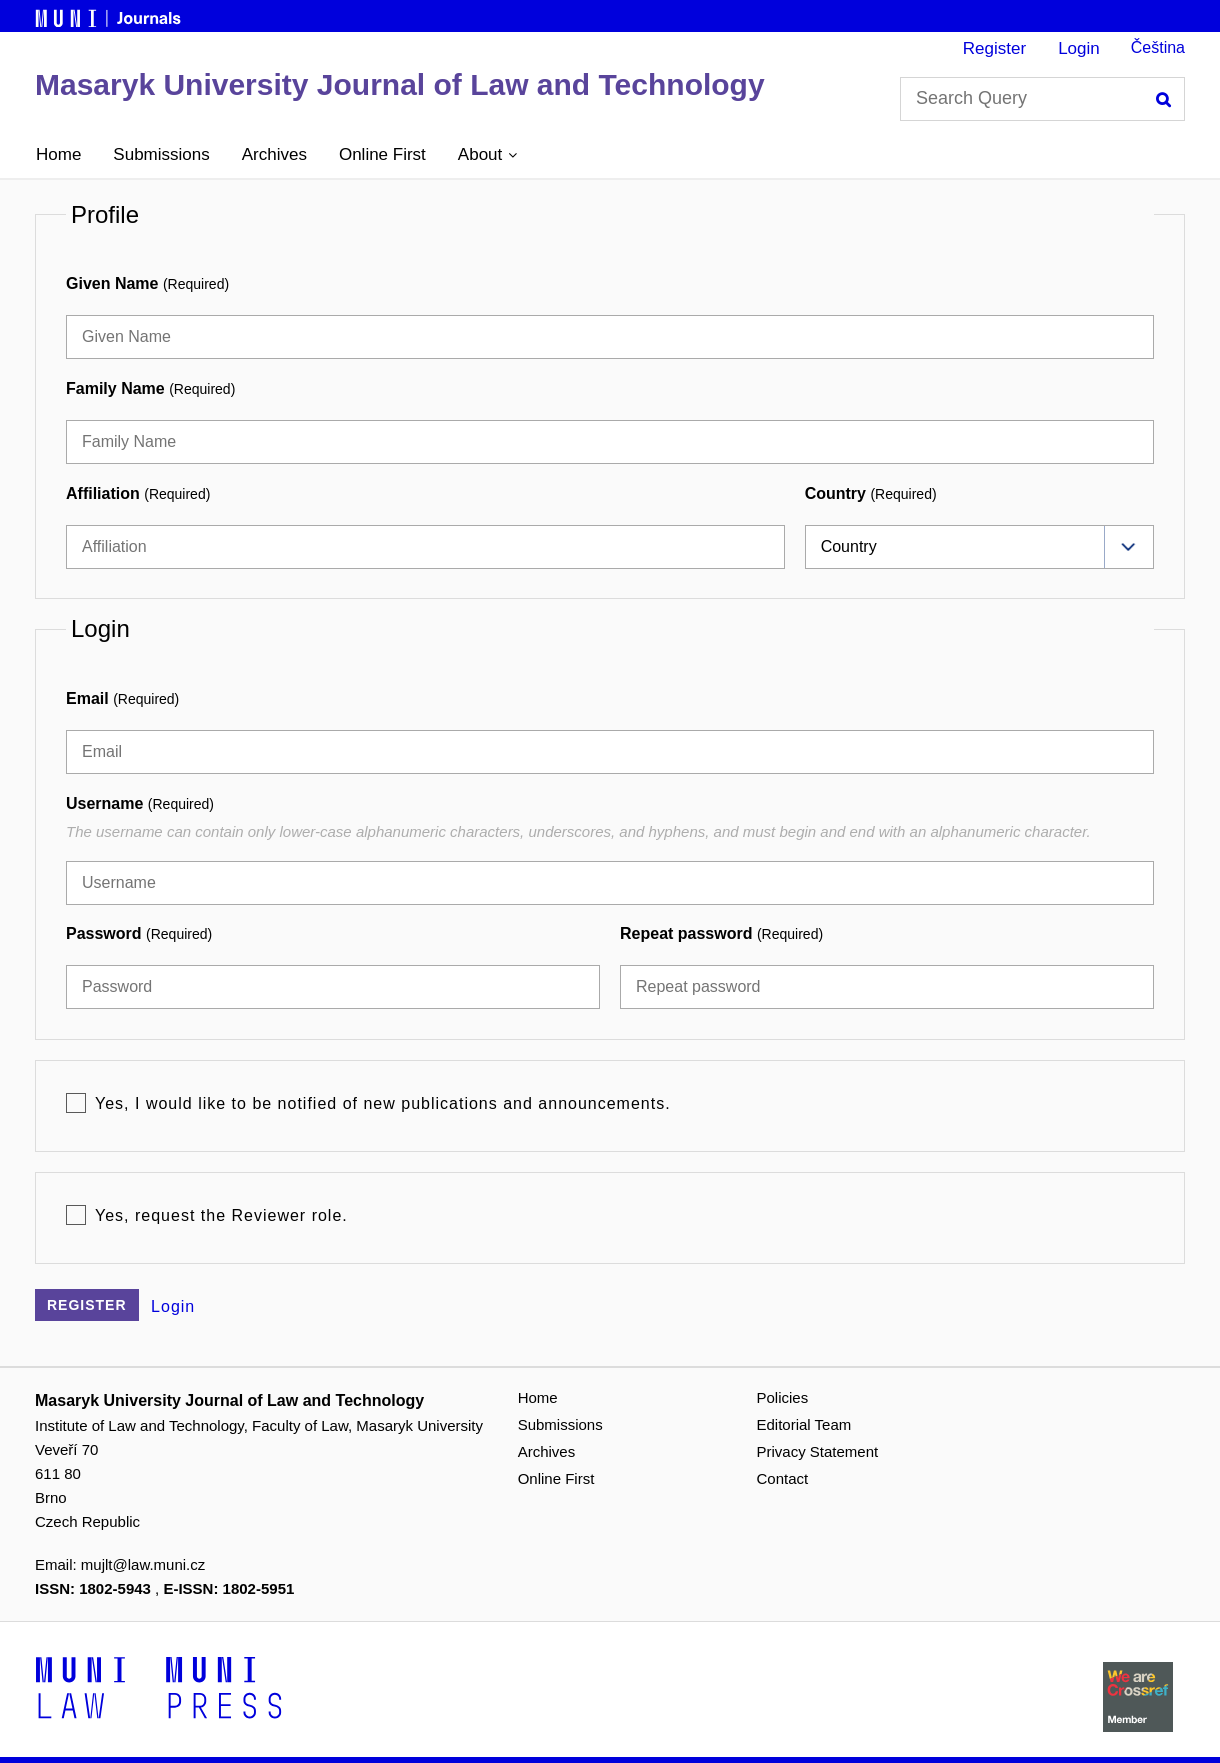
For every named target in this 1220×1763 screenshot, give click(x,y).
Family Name (150, 388)
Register (994, 48)
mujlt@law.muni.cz (143, 1564)
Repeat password (721, 933)
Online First (382, 154)
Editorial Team (804, 1424)
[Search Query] (1042, 99)
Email (122, 698)
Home (58, 154)
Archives (274, 154)
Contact (783, 1478)
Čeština (1158, 47)
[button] (487, 155)
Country (871, 493)
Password (139, 933)
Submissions (161, 154)
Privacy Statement (818, 1451)
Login (1079, 48)
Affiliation (138, 493)
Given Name (147, 283)
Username (140, 803)
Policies (783, 1397)
